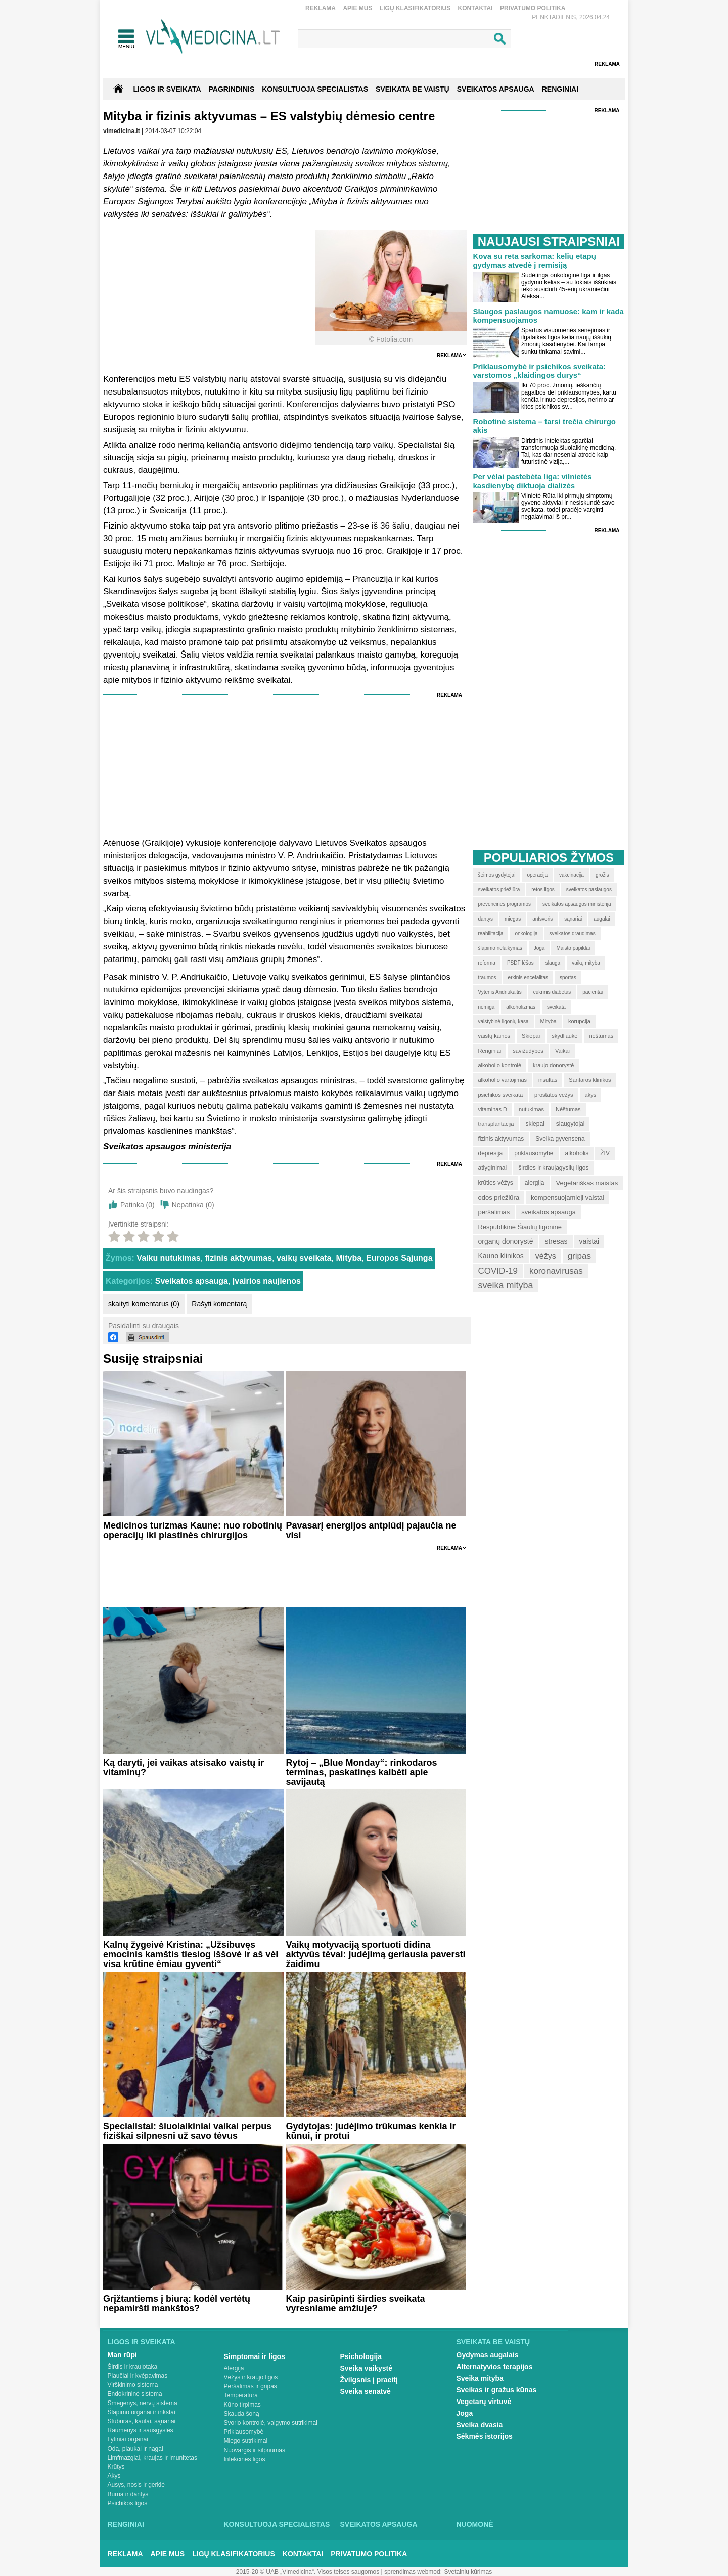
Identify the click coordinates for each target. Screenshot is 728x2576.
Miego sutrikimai (246, 2440)
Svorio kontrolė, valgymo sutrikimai (270, 2422)
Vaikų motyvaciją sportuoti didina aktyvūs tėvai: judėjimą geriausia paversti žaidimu (375, 1954)
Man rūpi (122, 2355)
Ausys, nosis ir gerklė (136, 2484)
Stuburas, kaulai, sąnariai (142, 2421)
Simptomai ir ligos (254, 2356)
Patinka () (137, 1205)
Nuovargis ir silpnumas (254, 2450)
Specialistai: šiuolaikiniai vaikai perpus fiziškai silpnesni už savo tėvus (187, 2131)
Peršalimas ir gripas (250, 2386)
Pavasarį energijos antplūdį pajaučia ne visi (371, 1530)
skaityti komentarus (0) (143, 1304)
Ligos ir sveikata (167, 89)
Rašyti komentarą (219, 1304)
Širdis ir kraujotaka (133, 2366)
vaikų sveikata (304, 1258)
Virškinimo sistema (133, 2384)
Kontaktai (475, 8)
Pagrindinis (232, 89)
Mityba (348, 1258)
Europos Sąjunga (399, 1258)
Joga (465, 2413)
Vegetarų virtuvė (484, 2401)
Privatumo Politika (533, 8)
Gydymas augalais (488, 2355)
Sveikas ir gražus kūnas (497, 2390)
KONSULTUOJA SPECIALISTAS (315, 89)
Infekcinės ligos (244, 2459)
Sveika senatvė (365, 2391)
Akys (114, 2475)
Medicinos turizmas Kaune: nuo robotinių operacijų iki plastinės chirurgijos (192, 1530)
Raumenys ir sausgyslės (140, 2430)
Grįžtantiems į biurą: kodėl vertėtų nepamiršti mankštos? (176, 2303)
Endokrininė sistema (135, 2393)
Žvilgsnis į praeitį (369, 2380)
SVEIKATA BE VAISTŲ (412, 89)
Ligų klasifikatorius (415, 8)
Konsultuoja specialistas (277, 2524)
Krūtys (116, 2466)
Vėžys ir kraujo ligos (251, 2377)
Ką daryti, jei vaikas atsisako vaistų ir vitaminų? (183, 1767)
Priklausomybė (244, 2431)
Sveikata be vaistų (493, 2342)
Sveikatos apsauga (191, 1281)
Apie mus (357, 8)
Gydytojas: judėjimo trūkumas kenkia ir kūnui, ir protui (371, 2131)
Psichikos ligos (128, 2503)
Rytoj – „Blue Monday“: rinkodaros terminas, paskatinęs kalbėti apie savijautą (361, 1772)
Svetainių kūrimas (468, 2571)
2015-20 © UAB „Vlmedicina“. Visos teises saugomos (307, 2571)
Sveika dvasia (480, 2425)
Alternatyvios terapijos (495, 2367)
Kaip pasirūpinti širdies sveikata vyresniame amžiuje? (355, 2303)
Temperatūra (241, 2395)
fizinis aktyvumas (238, 1258)
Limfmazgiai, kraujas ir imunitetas (152, 2457)
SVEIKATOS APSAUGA (495, 89)
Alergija (234, 2368)
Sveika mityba (480, 2378)
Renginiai (126, 2524)
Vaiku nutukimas (168, 1258)
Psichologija (361, 2356)
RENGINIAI (560, 89)
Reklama (320, 8)
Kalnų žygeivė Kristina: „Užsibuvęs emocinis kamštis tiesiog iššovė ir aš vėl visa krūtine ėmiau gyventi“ (190, 1954)
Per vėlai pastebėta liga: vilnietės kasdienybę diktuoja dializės (532, 481)
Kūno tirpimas (242, 2404)
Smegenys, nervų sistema (142, 2403)
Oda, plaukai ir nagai (135, 2448)
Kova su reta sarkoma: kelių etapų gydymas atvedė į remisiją (534, 260)
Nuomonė (475, 2524)
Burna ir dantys (128, 2494)
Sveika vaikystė (366, 2368)
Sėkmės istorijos (485, 2436)
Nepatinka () (193, 1205)
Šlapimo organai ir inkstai (141, 2412)
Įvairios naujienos (267, 1281)
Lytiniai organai (128, 2439)
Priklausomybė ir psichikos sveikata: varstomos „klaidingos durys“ (539, 370)
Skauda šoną (241, 2413)
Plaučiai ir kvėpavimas (138, 2375)
